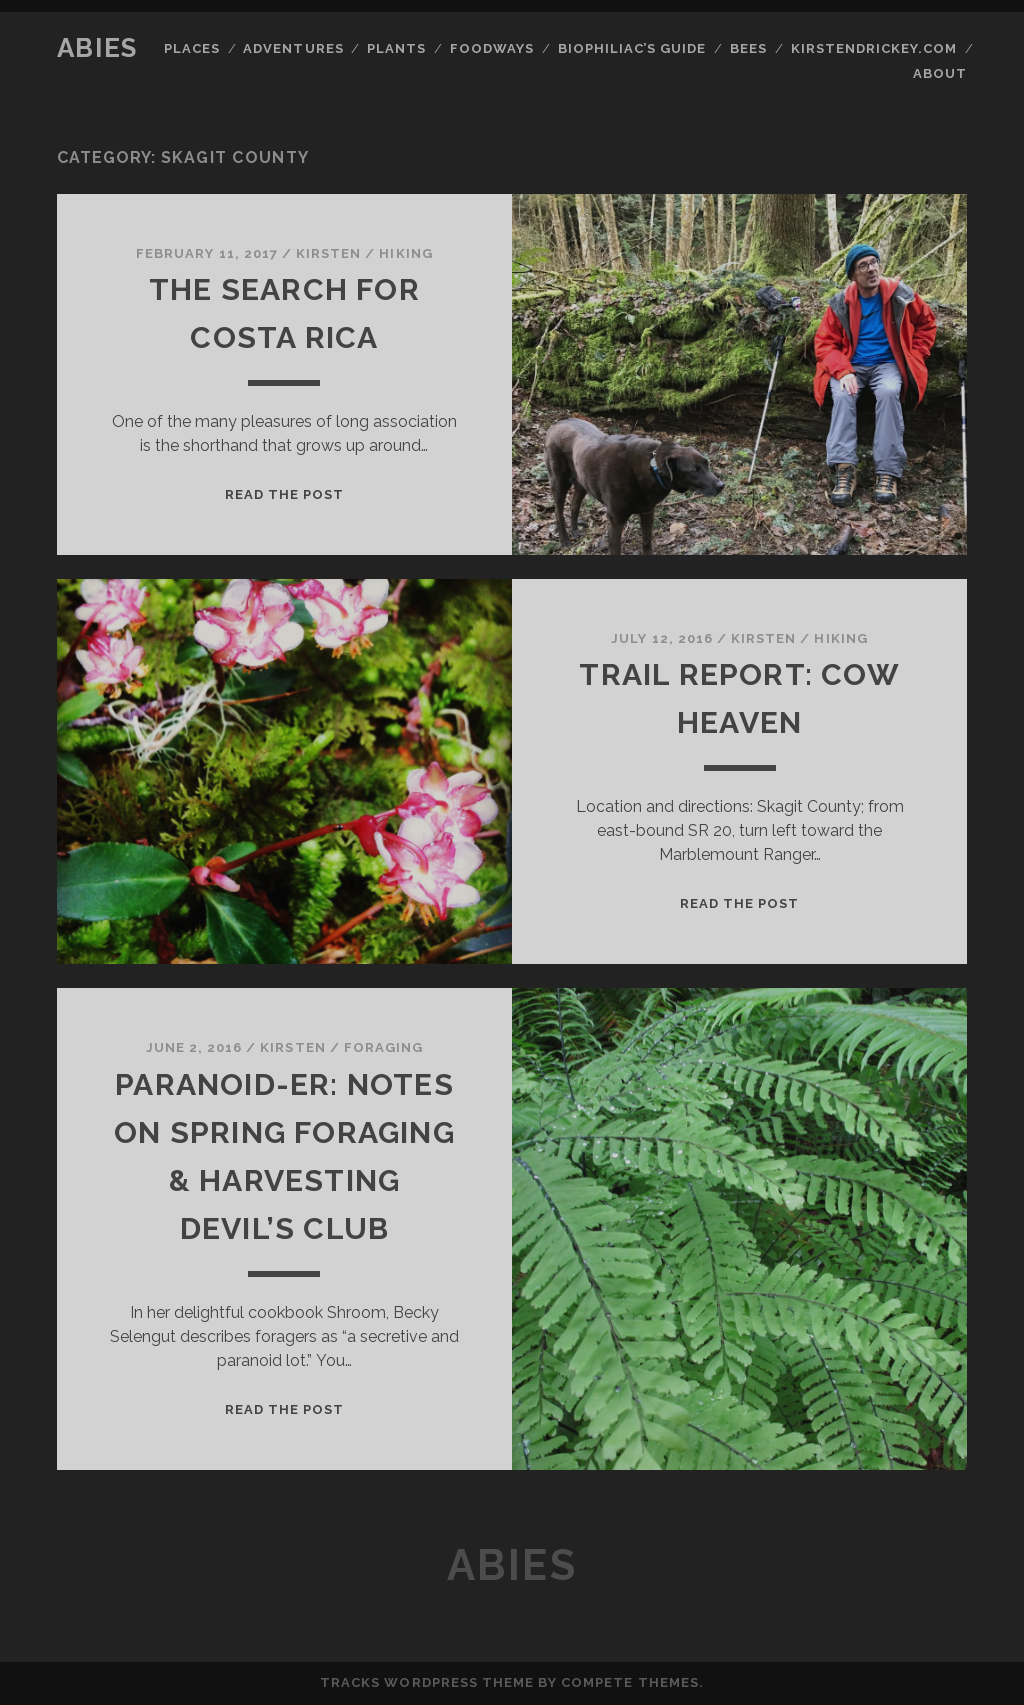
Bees (748, 48)
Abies (97, 48)
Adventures (293, 48)
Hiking (405, 253)
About (940, 73)
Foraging (383, 1047)
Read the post (285, 494)
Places (192, 48)
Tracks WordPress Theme (427, 1682)
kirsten (328, 253)
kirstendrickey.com (874, 48)
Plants (396, 48)
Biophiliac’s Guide (632, 48)
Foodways (492, 48)
